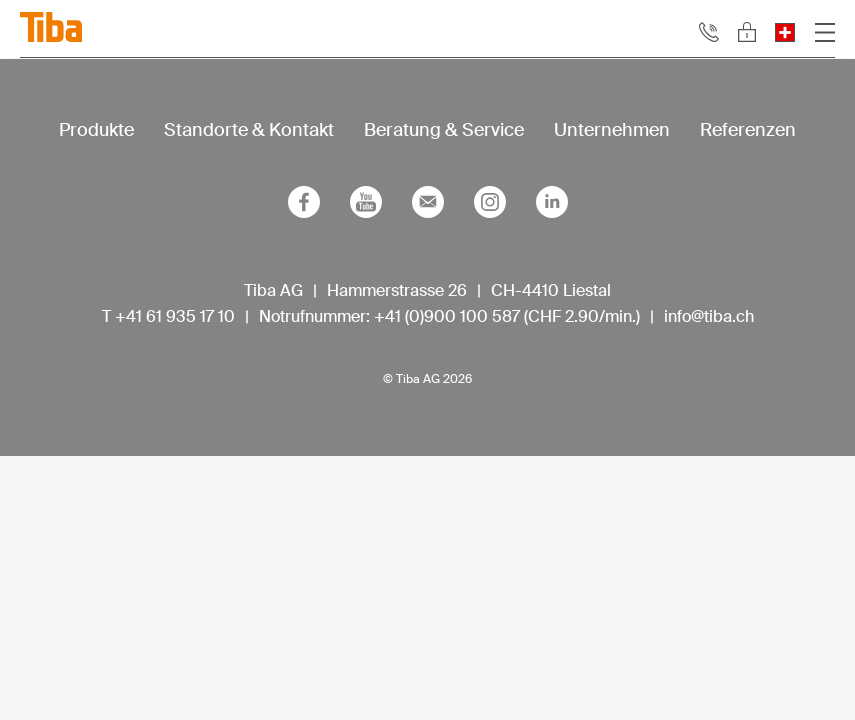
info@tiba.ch (709, 316)
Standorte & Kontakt (249, 130)
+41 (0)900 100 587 (447, 316)
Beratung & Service (444, 130)
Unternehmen (612, 130)
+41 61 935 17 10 (175, 316)
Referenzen (748, 130)
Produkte (96, 130)
